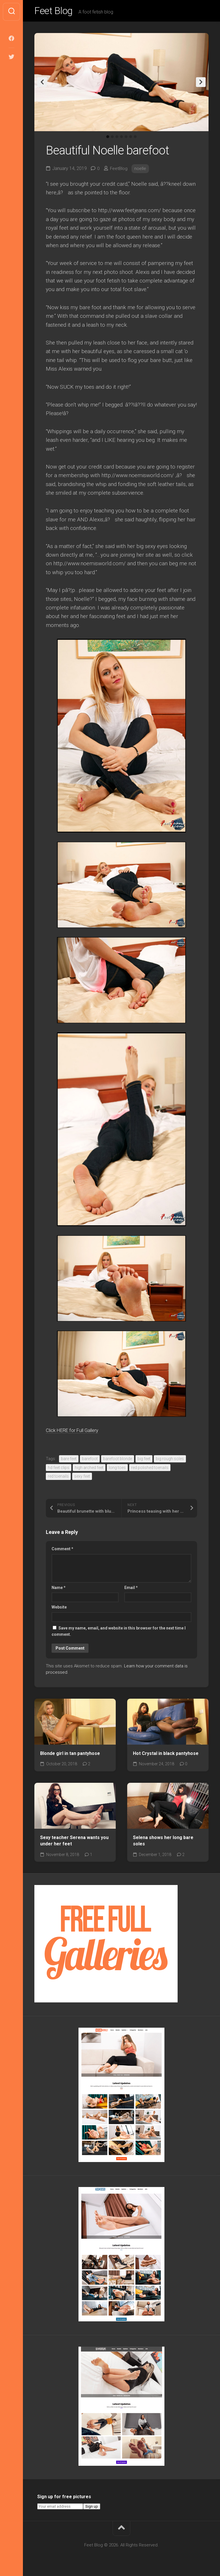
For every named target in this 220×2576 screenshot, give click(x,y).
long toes (117, 1469)
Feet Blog (55, 12)
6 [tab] (130, 138)
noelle (141, 170)
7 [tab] (135, 138)
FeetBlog (119, 170)
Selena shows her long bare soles (163, 1842)
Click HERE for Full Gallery (78, 1432)
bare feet (68, 1460)
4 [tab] (121, 138)
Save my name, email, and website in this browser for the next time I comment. (119, 1633)
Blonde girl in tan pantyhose (70, 1755)
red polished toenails (149, 1469)
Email (131, 1589)
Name (59, 1589)
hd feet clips (58, 1469)
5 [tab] (126, 138)
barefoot (90, 1460)
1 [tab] (107, 138)
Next (201, 84)
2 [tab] (112, 138)
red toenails (58, 1478)
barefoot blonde (117, 1460)
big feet (144, 1460)
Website (59, 1609)
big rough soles (170, 1460)
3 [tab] (116, 138)
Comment (62, 1550)
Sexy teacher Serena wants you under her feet (74, 1842)
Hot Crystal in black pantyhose (166, 1755)
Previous (42, 84)
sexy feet (82, 1478)
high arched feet (89, 1469)
